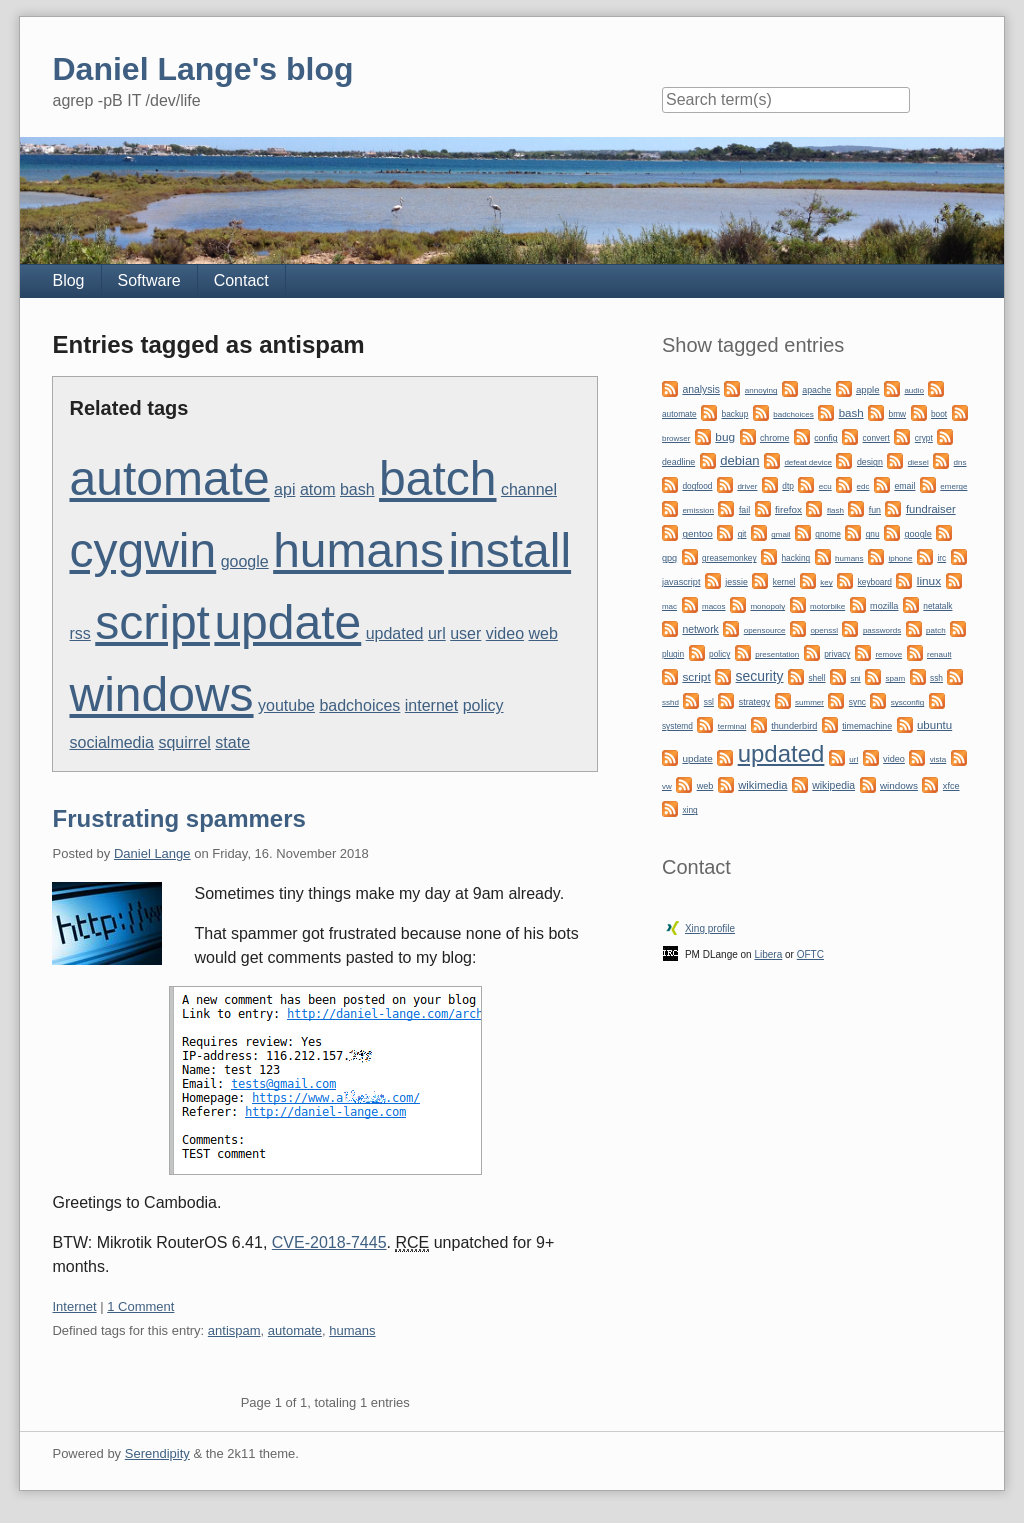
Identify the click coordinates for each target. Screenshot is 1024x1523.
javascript (681, 582)
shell (816, 678)
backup (735, 414)
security (760, 676)
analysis (701, 389)
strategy (754, 702)
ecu (825, 486)
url (437, 633)
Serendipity (157, 1453)
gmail (780, 534)
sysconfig (907, 702)
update (287, 622)
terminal (732, 726)
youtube (286, 705)
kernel (784, 582)
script (152, 622)
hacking (796, 558)
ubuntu (934, 725)
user (465, 633)
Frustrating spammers (178, 818)
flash (835, 510)
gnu (873, 534)
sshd (670, 702)
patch (936, 630)
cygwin (142, 550)
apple (867, 389)
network (700, 629)
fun (875, 510)
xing (689, 810)
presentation (777, 654)
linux (929, 581)
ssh (936, 678)
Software (149, 280)
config (825, 438)
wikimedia (762, 785)
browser (676, 438)
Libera (768, 954)
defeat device (808, 462)
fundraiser (931, 509)
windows (161, 694)
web (542, 633)
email (904, 486)
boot (939, 414)
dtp (788, 486)
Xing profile (710, 928)
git (742, 534)
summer (809, 702)
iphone (900, 558)
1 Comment (140, 1306)
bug (725, 437)
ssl (709, 702)
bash (357, 489)
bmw (898, 414)
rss (79, 633)
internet (431, 705)
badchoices (359, 705)
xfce (951, 786)
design (870, 462)
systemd (677, 726)
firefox (788, 509)
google (245, 561)
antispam (234, 1330)
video (505, 633)
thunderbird (794, 726)
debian (739, 460)
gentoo (697, 533)
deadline (678, 462)
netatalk (937, 606)
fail (744, 510)
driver (747, 486)
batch (437, 478)
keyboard (875, 582)
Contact (241, 280)
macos (714, 606)
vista (938, 759)
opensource (765, 630)
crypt (924, 438)
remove (888, 654)
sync (857, 702)
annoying (761, 390)
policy (483, 705)
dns (960, 462)
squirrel (184, 742)
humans (358, 550)
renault (939, 654)
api (284, 489)
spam (896, 678)
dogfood (697, 486)
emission (698, 510)
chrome (774, 438)
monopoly (767, 606)
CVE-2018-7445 (329, 1242)
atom (318, 489)
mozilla (884, 606)
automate (169, 478)
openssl (824, 630)
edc (863, 486)
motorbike (827, 606)
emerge (953, 486)
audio (914, 390)
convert (876, 438)
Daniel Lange (152, 853)
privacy (837, 654)
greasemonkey (729, 558)
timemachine (867, 726)
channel (529, 489)
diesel (918, 462)
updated (395, 633)
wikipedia (833, 785)
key (826, 582)
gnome (827, 534)
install (509, 550)
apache (816, 390)
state (232, 742)
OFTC (810, 954)
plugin (673, 654)
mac (669, 606)
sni (855, 678)
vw (667, 786)
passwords (882, 630)
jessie (736, 582)
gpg (669, 558)
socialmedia (111, 742)
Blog (68, 280)
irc (941, 558)
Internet (74, 1306)
